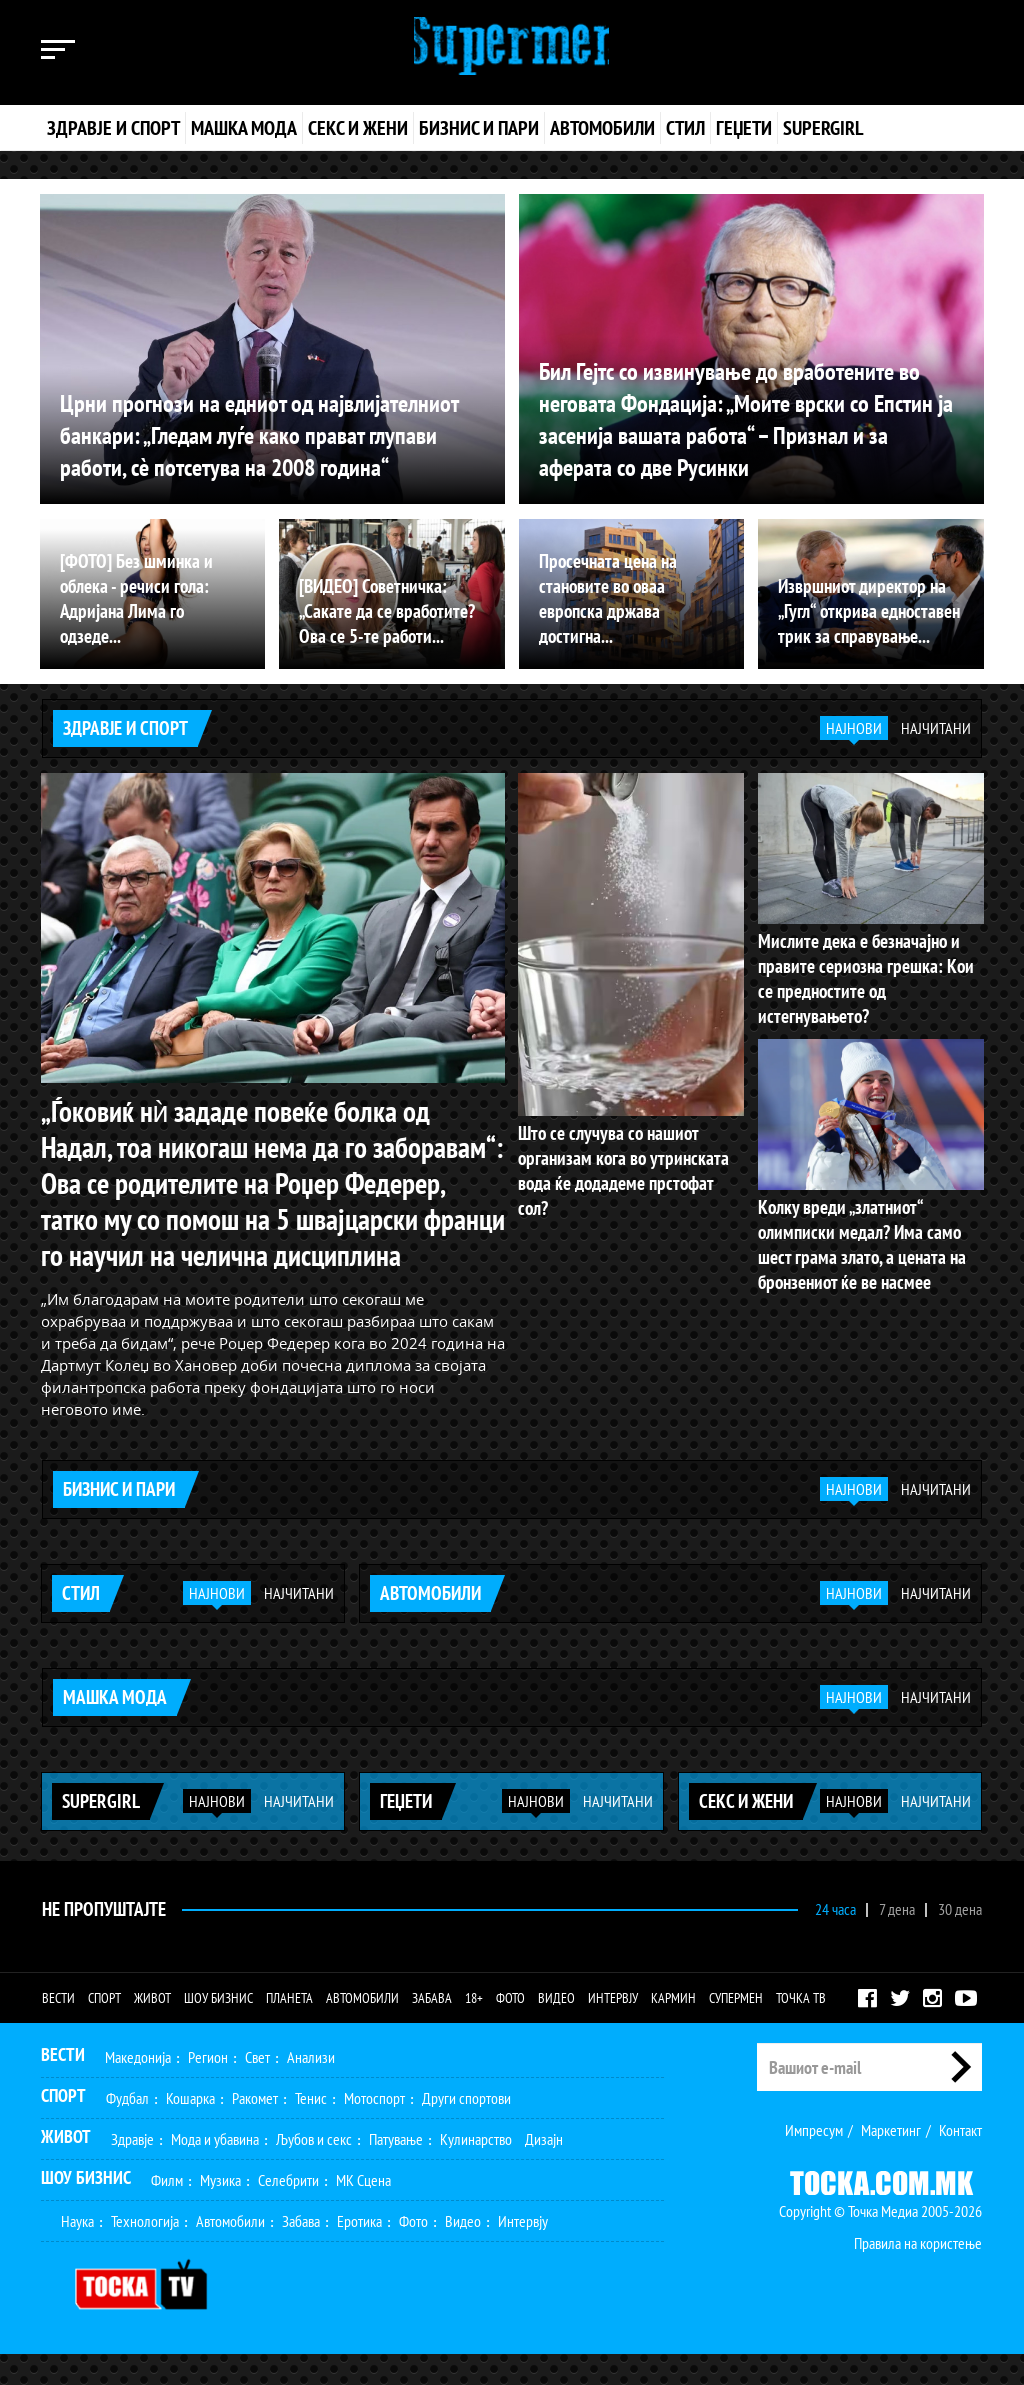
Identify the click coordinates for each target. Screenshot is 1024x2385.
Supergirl (823, 128)
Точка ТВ (801, 2029)
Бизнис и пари (479, 128)
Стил (685, 128)
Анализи (311, 2088)
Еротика (359, 2252)
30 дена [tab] (960, 1940)
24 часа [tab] (835, 1940)
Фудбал (127, 2129)
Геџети (744, 128)
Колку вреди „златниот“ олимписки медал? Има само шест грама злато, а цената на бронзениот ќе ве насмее (870, 1213)
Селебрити (288, 2211)
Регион (208, 2088)
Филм (167, 2211)
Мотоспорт (374, 2129)
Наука (77, 2252)
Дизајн (544, 2170)
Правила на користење (918, 2274)
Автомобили (602, 128)
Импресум (814, 2161)
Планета (289, 2029)
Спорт (104, 2029)
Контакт (960, 2161)
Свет (257, 2088)
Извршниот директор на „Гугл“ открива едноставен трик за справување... (864, 612)
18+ (474, 2029)
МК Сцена (363, 2211)
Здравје (132, 2170)
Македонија (138, 2088)
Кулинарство (476, 2170)
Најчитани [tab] (936, 728)
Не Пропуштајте (102, 1939)
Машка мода (244, 128)
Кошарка (190, 2129)
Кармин (673, 2029)
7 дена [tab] (897, 1940)
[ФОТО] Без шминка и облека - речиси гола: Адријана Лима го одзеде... (150, 612)
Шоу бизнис (218, 2029)
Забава (432, 2029)
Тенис (311, 2129)
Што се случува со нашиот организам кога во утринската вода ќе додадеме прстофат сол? (627, 1155)
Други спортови (466, 2129)
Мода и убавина (215, 2170)
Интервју (613, 2029)
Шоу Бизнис (86, 2208)
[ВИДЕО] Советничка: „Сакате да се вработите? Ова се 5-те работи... (381, 612)
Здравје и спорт (113, 128)
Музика (220, 2211)
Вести (58, 2029)
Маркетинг (891, 2161)
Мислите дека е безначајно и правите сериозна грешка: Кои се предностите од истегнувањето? (867, 963)
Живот (152, 2029)
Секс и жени (358, 128)
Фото (510, 2029)
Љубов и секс (314, 2170)
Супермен (736, 2029)
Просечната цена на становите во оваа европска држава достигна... (630, 612)
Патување (396, 2170)
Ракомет (255, 2129)
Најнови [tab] (854, 728)
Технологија (145, 2252)
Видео (556, 2029)
